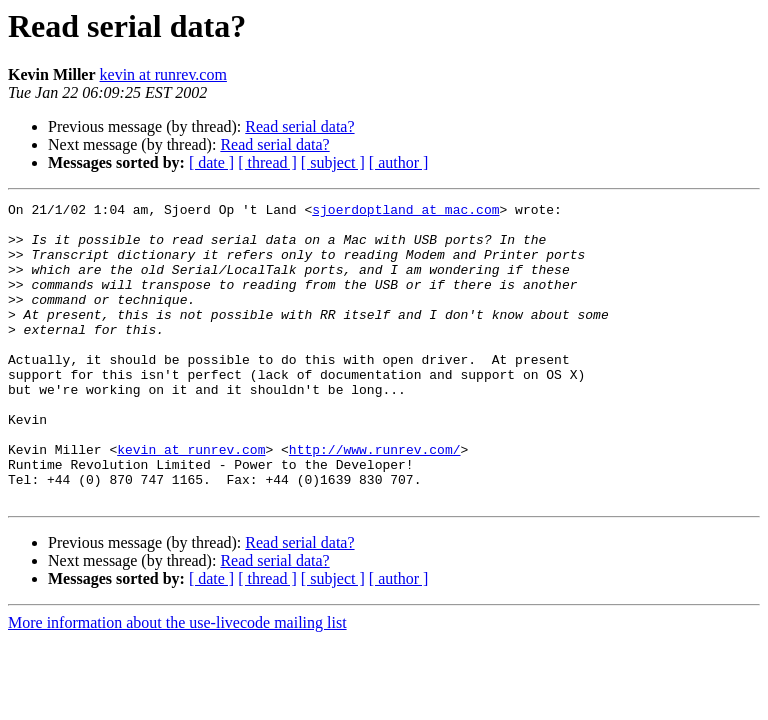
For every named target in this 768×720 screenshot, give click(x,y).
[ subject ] (333, 162)
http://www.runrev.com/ (375, 500)
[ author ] (399, 162)
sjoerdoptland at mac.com (405, 212)
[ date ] (211, 162)
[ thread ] (267, 162)
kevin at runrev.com (163, 74)
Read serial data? (299, 126)
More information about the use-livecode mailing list (177, 682)
